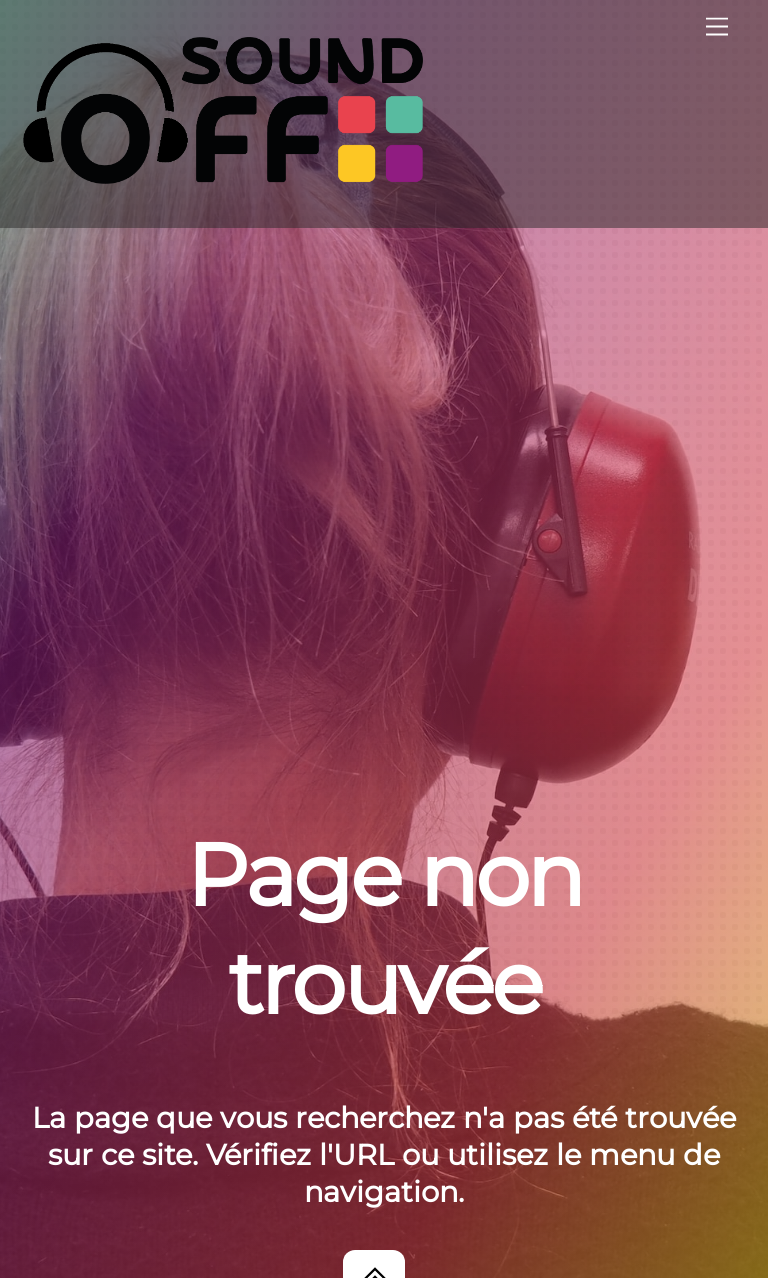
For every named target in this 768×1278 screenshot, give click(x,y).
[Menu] (717, 27)
